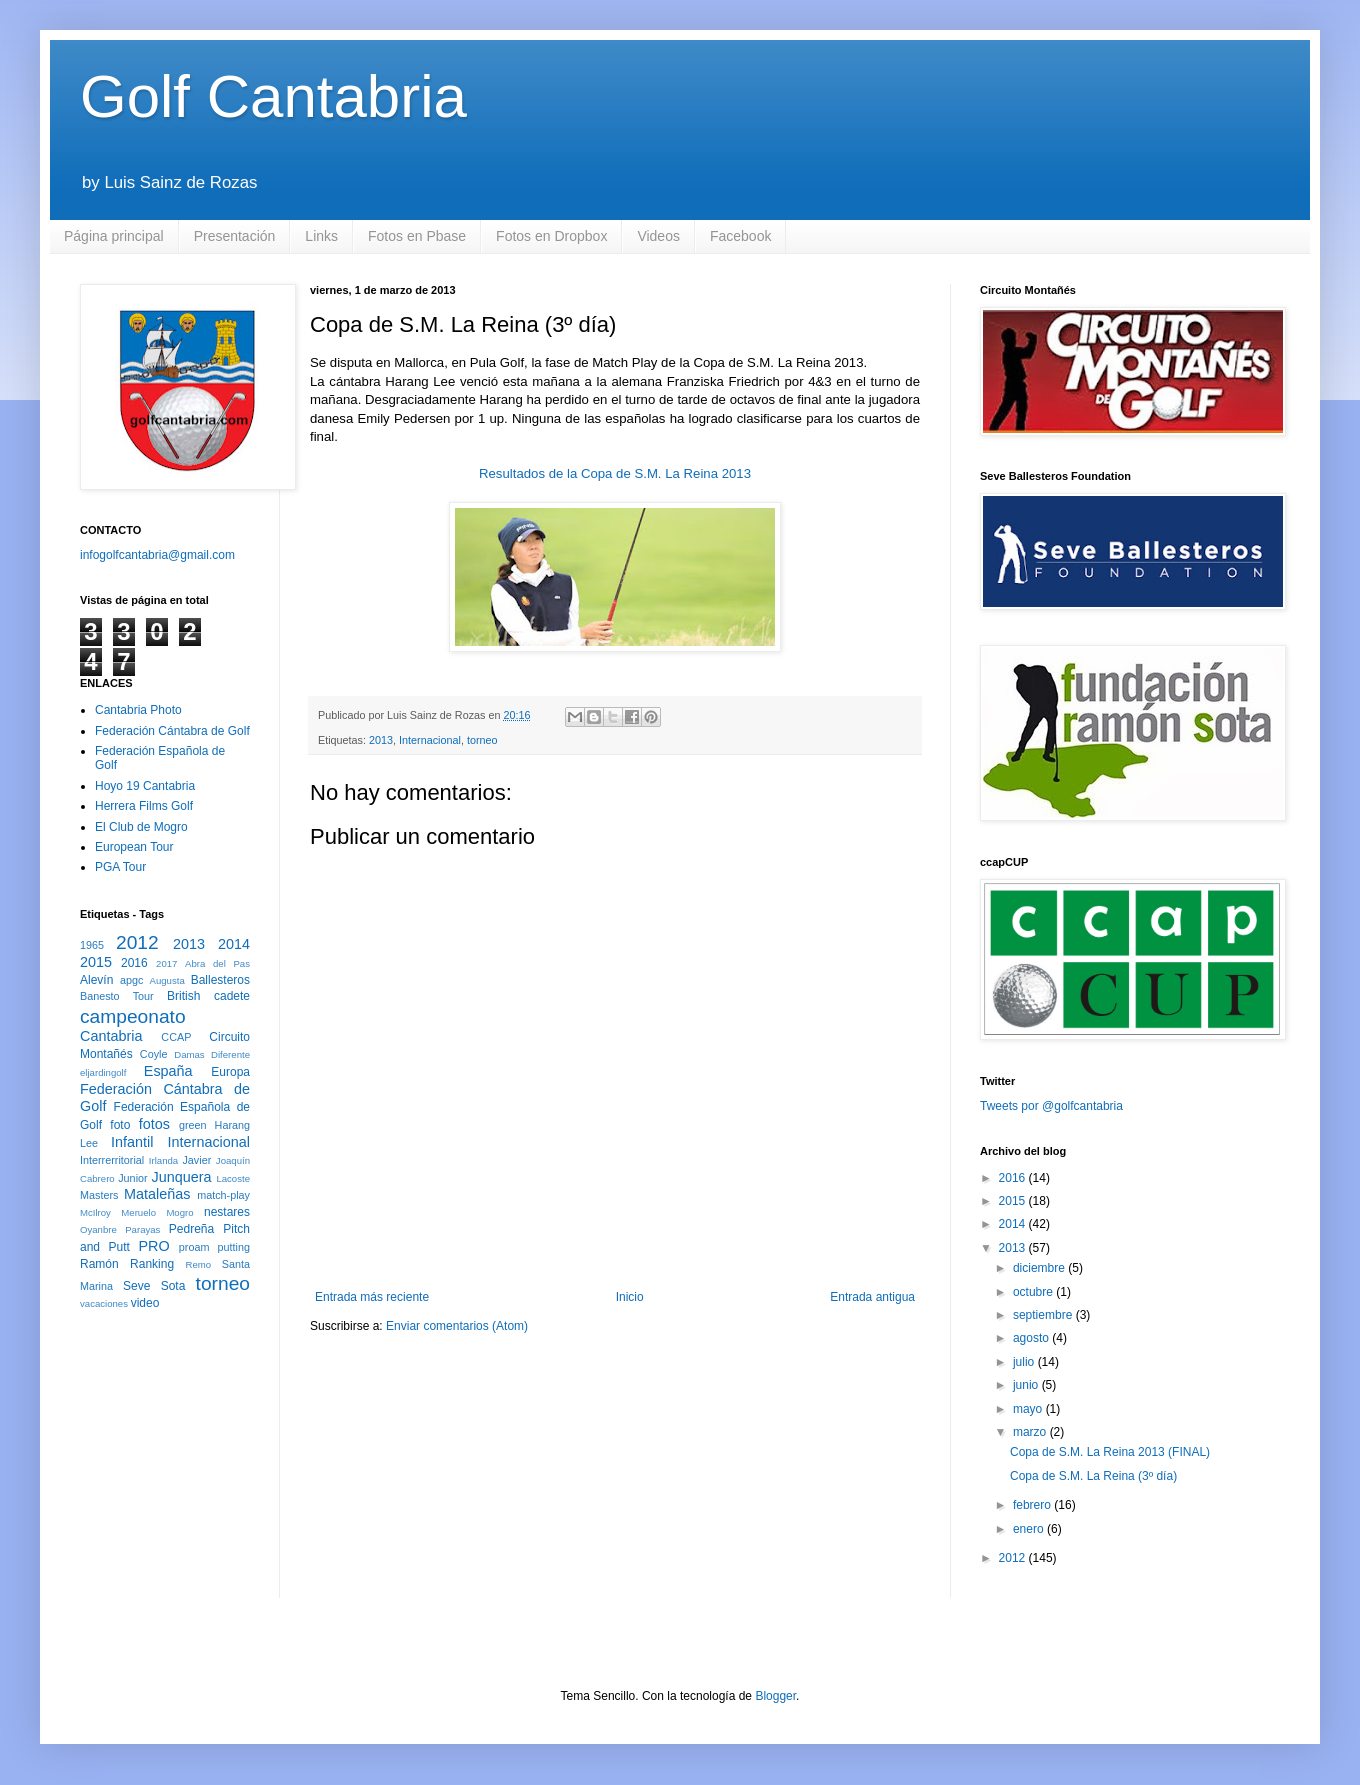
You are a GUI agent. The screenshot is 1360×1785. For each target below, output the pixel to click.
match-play (223, 1195)
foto (120, 1125)
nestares (227, 1212)
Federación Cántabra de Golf (172, 731)
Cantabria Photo (138, 710)
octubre (1034, 1292)
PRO (153, 1246)
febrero (1033, 1505)
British (183, 996)
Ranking (152, 1264)
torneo (482, 740)
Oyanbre (98, 1229)
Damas (189, 1054)
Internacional (430, 740)
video (145, 1303)
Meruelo (138, 1212)
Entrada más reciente (372, 1297)
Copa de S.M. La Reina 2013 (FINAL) (1110, 1452)
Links (321, 236)
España (168, 1071)
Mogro (179, 1212)
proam (194, 1247)
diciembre (1040, 1268)
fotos (154, 1124)
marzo (1031, 1432)
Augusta (167, 980)
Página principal (114, 236)
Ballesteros (220, 980)
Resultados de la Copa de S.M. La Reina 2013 (615, 473)
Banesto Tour (117, 996)
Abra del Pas (217, 963)
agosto (1032, 1338)
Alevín (96, 980)
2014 (234, 944)
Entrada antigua (872, 1297)
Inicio (630, 1297)
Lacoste (233, 1178)
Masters (99, 1195)
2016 (134, 963)
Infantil (132, 1142)
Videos (658, 236)
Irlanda (163, 1160)
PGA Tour (120, 867)
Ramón (99, 1264)
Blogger (775, 1696)
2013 (381, 740)
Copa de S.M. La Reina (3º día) (1093, 1476)
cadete (232, 996)
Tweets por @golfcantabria (1051, 1106)
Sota (173, 1286)
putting (234, 1247)
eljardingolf (103, 1072)
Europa (230, 1072)
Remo (198, 1264)
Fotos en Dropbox (551, 236)
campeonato (133, 1016)
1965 (92, 945)
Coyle (154, 1054)
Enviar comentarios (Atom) (457, 1326)
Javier (196, 1160)
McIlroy (95, 1212)
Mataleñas (157, 1194)
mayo (1029, 1409)
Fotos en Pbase (417, 236)
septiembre (1044, 1315)
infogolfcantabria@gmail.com (157, 555)
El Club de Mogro (141, 827)
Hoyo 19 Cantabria (145, 786)
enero (1030, 1529)
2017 (166, 963)
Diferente (230, 1054)
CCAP (176, 1037)
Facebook (740, 236)
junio (1027, 1385)
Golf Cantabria (273, 96)
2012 (137, 942)
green (193, 1125)
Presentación (235, 236)
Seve (136, 1286)
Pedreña (191, 1229)
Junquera (182, 1177)
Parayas (142, 1229)
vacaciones (104, 1303)
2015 (96, 962)
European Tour (134, 847)
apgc (131, 980)
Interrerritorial (112, 1160)
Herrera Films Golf (144, 806)
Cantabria (111, 1036)
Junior (132, 1178)
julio (1025, 1362)
